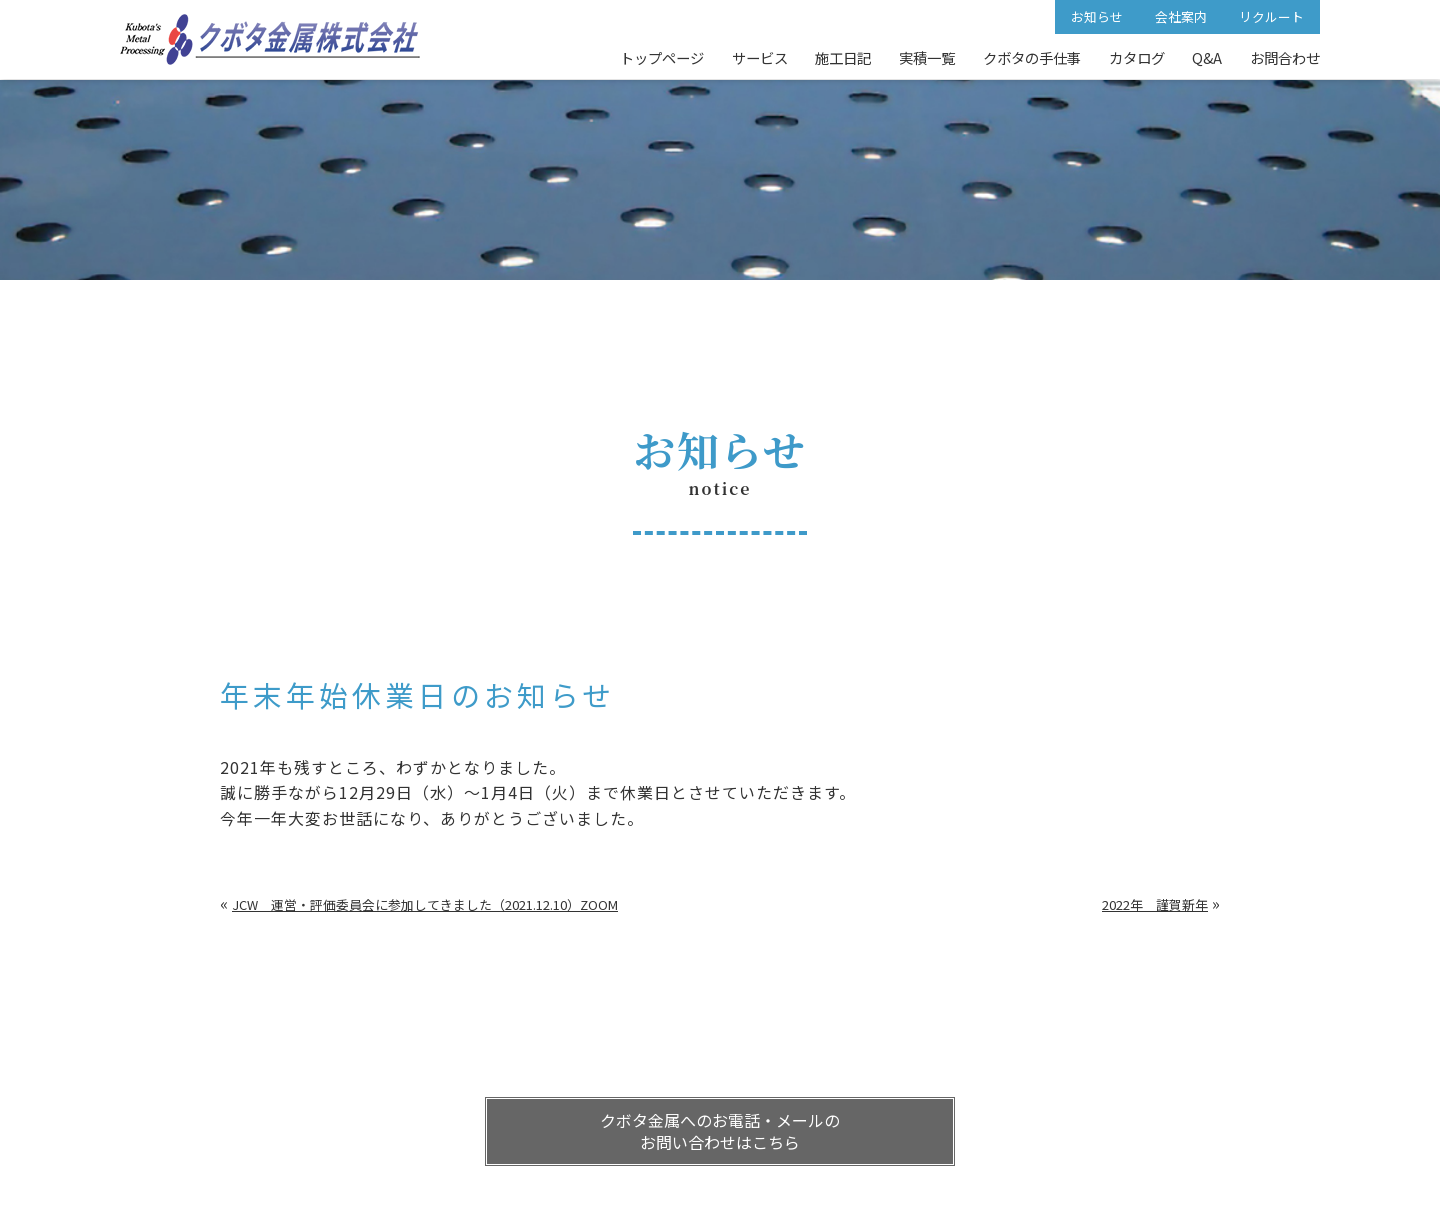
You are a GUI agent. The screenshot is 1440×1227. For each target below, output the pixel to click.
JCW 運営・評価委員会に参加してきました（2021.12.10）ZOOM (425, 904)
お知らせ (1097, 16)
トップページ (662, 57)
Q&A (1207, 57)
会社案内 (1181, 16)
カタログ (1137, 57)
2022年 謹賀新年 (1155, 904)
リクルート (1271, 16)
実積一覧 (927, 57)
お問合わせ (1285, 57)
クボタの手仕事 (1032, 57)
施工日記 (843, 57)
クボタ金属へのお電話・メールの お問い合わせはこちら (720, 1131)
